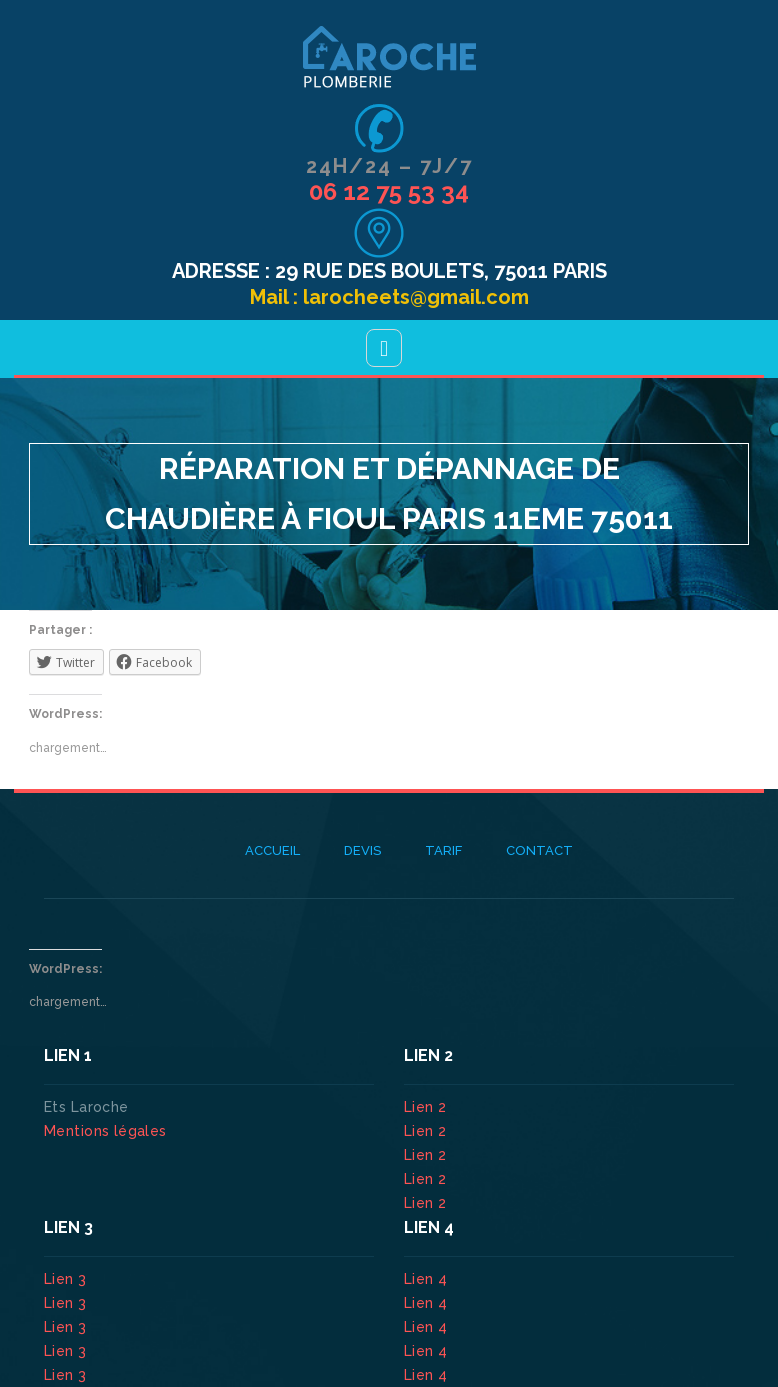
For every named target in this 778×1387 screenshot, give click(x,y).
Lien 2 (427, 1107)
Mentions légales (105, 1131)
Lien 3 (67, 1279)
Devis (362, 850)
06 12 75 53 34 (389, 191)
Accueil (272, 850)
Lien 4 (428, 1279)
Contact (539, 850)
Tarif (443, 850)
